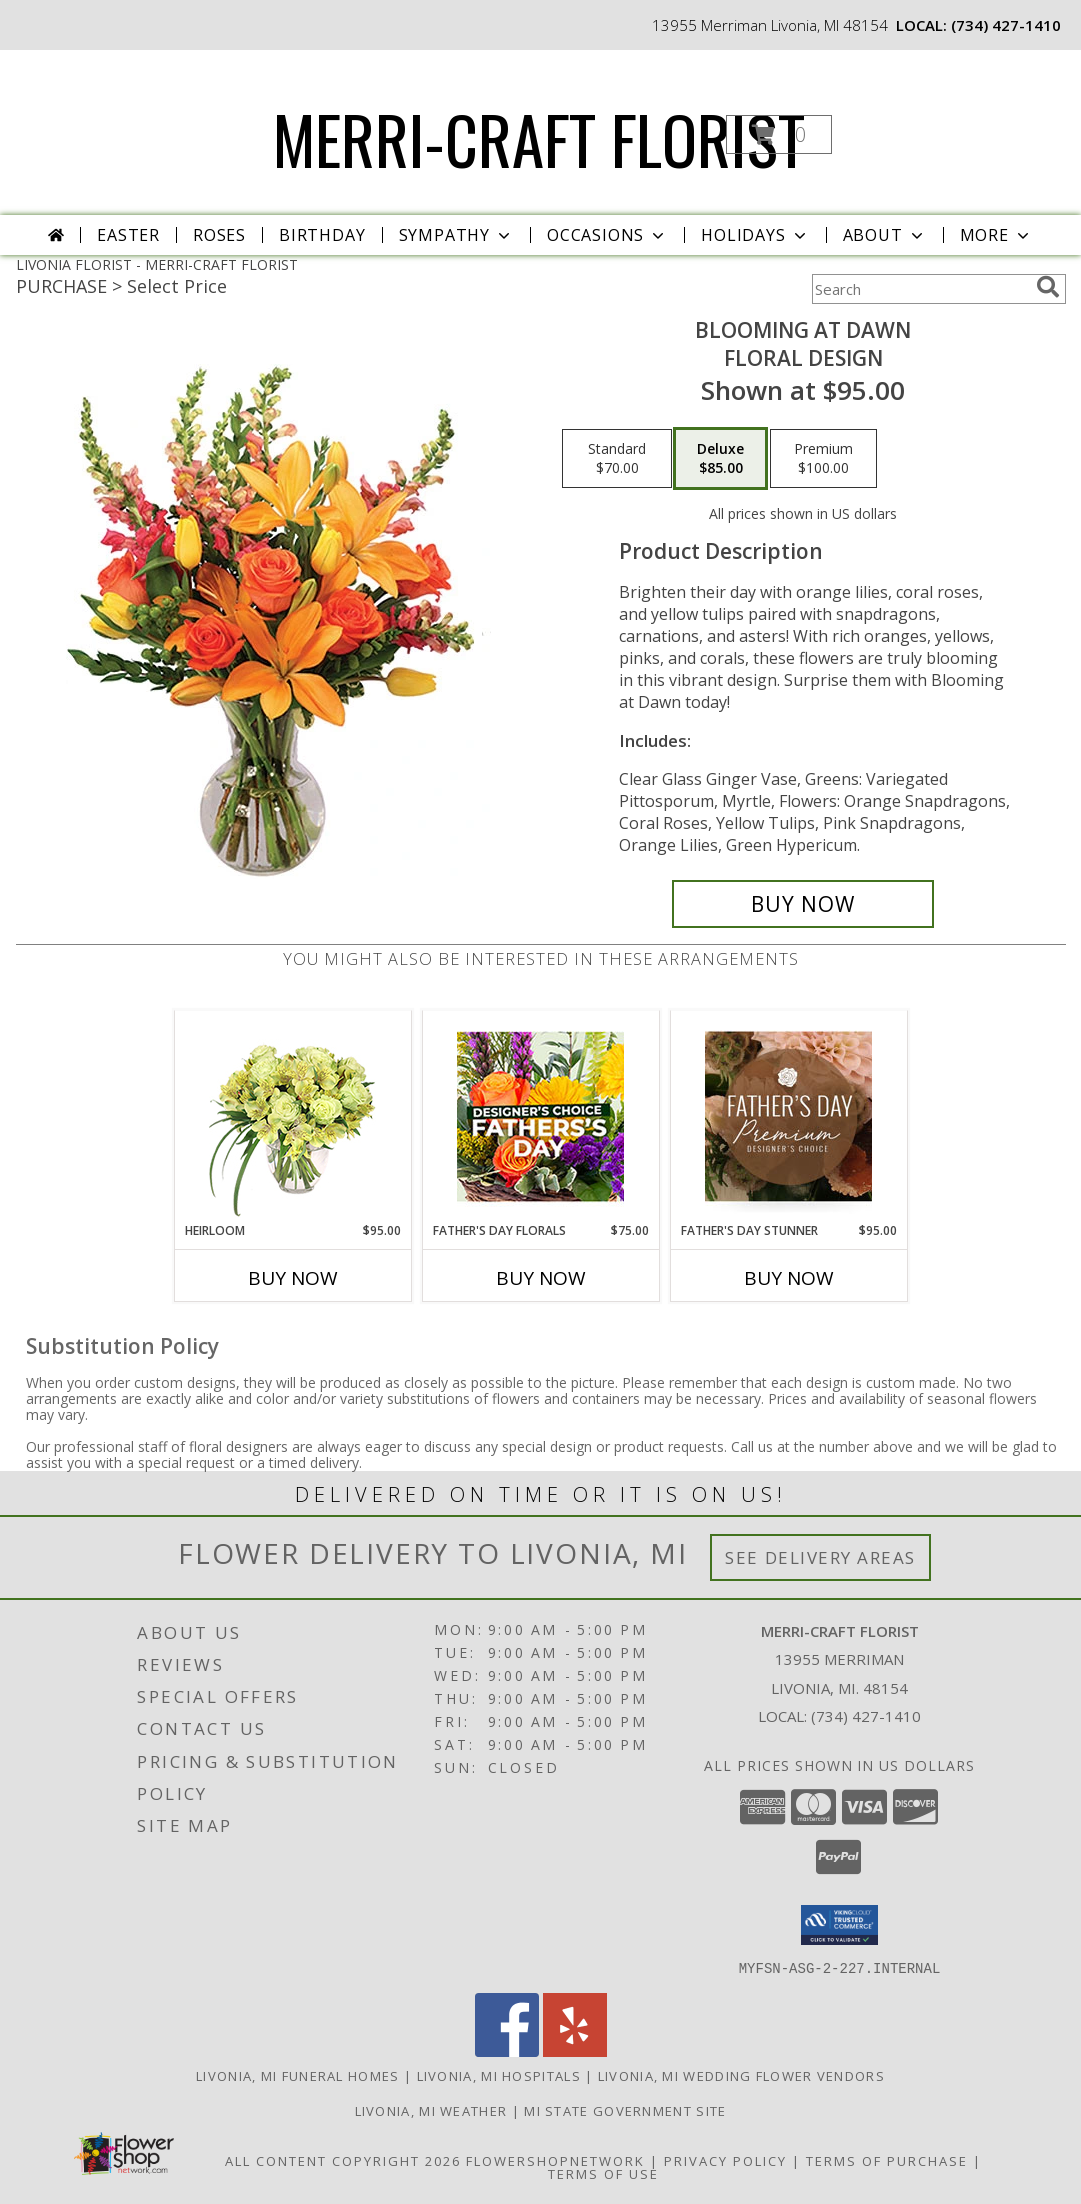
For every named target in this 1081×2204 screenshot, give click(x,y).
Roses (219, 235)
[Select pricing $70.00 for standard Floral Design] (617, 459)
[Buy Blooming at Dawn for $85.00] (803, 904)
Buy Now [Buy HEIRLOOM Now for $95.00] (293, 1278)
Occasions (607, 235)
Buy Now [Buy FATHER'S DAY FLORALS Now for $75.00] (541, 1278)
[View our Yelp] (575, 2050)
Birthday (322, 235)
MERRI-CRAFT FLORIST (539, 138)
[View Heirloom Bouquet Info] (292, 1116)
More (996, 235)
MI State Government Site (625, 2110)
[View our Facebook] (507, 2050)
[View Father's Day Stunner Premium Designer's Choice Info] (788, 1116)
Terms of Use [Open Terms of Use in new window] (603, 2173)
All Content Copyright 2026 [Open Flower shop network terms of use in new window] (343, 2160)
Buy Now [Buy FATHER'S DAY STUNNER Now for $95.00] (789, 1278)
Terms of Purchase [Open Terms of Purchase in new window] (887, 2160)
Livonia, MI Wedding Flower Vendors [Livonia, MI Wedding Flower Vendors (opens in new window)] (741, 2075)
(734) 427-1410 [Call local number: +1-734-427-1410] (1006, 25)
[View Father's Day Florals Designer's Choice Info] (540, 1116)
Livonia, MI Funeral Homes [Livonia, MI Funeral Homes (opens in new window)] (298, 2075)
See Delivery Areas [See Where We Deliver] (820, 1557)
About (885, 235)
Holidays (755, 235)
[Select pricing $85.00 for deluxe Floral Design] (720, 459)
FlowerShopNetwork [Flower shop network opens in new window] (555, 2160)
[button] (779, 134)
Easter (128, 235)
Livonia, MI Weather (431, 2110)
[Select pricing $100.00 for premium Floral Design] (823, 459)
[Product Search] (920, 289)
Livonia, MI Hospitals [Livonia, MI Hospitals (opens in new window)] (499, 2075)
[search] (1048, 287)
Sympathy (456, 235)
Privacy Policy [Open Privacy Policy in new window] (725, 2160)
